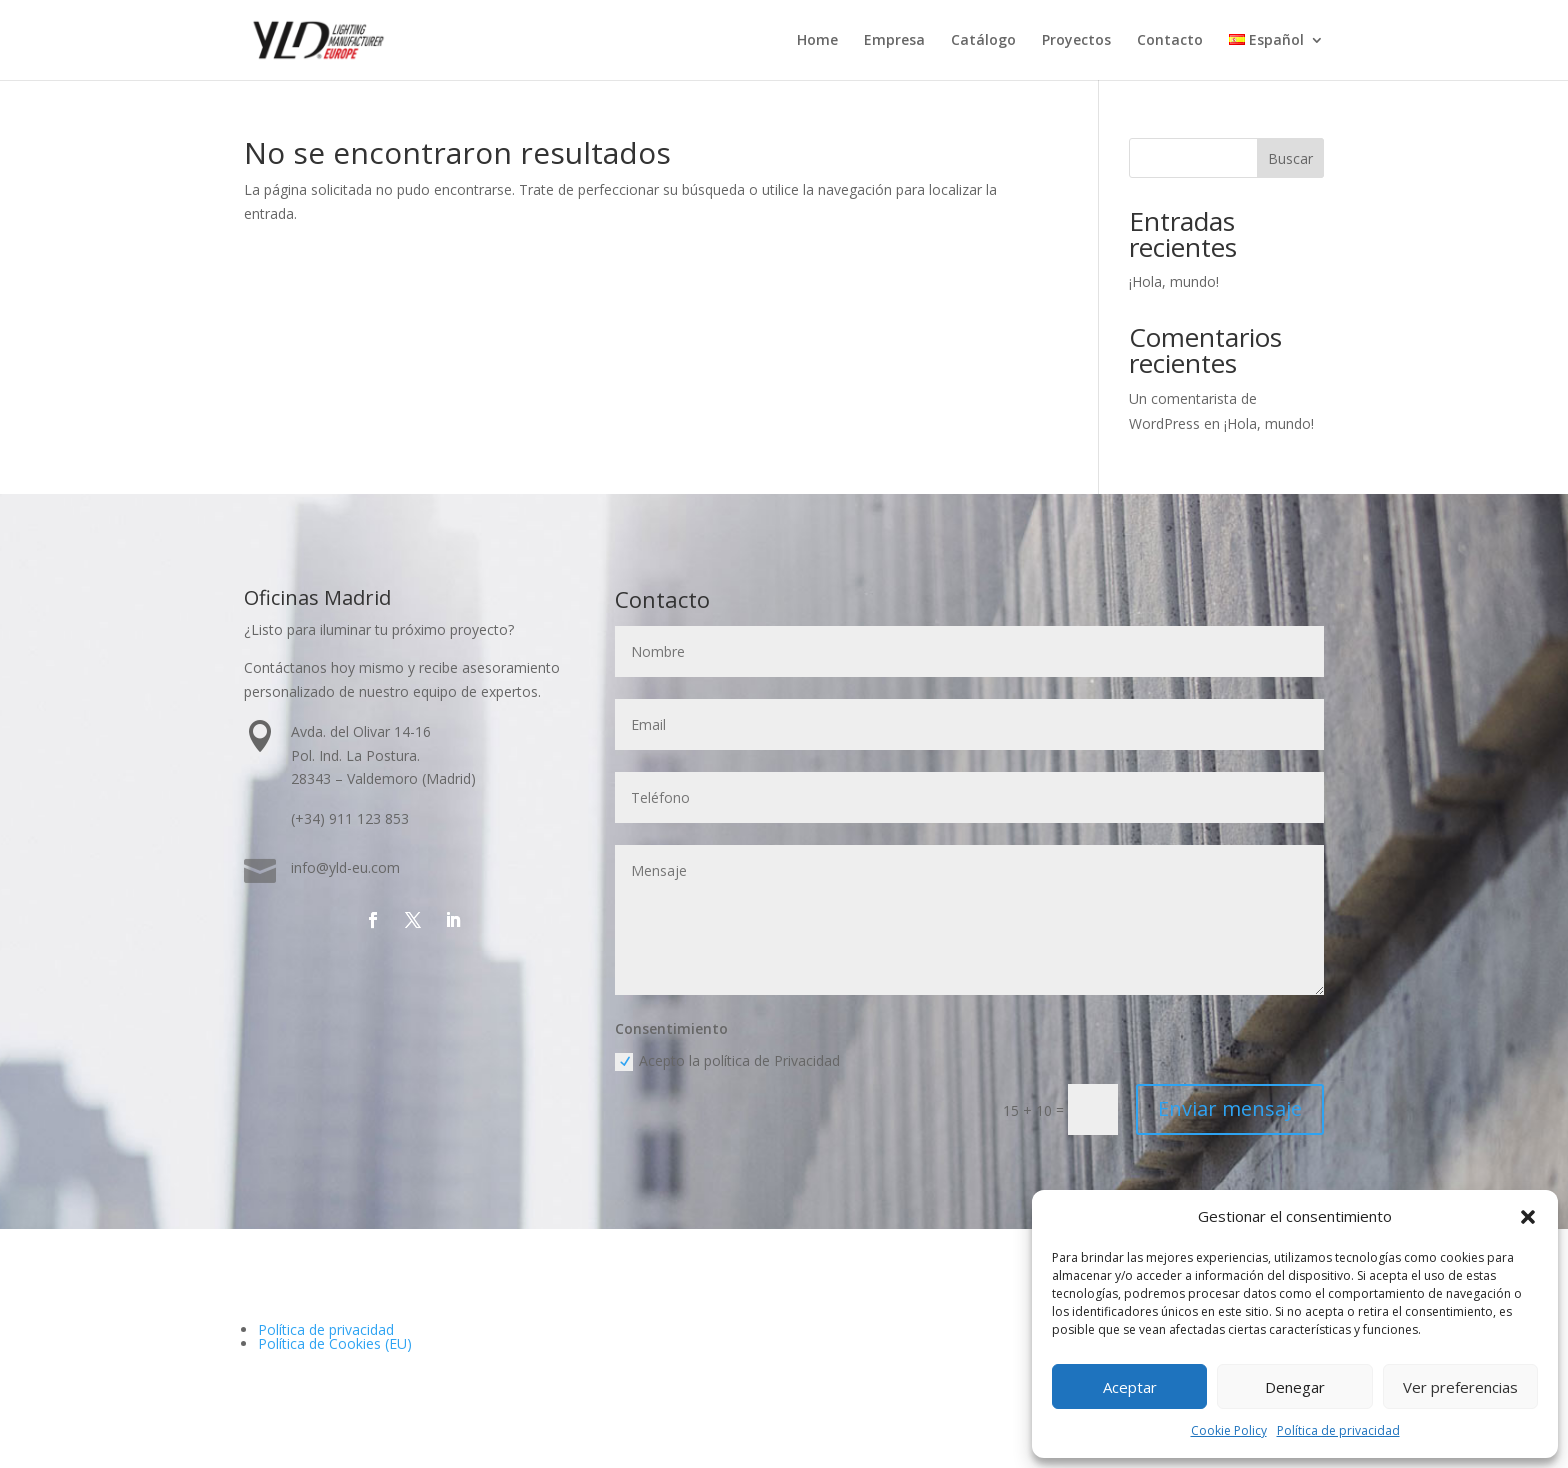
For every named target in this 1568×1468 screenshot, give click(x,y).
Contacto (1170, 41)
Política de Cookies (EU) (335, 1343)
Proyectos (1076, 41)
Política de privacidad (1338, 1430)
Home (817, 41)
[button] (1528, 1217)
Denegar (1295, 1387)
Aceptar (1130, 1387)
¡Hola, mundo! (1174, 281)
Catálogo (983, 41)
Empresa (894, 41)
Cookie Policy (1229, 1430)
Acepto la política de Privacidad (728, 1061)
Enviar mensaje (1230, 1108)
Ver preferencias (1460, 1387)
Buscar (1290, 158)
